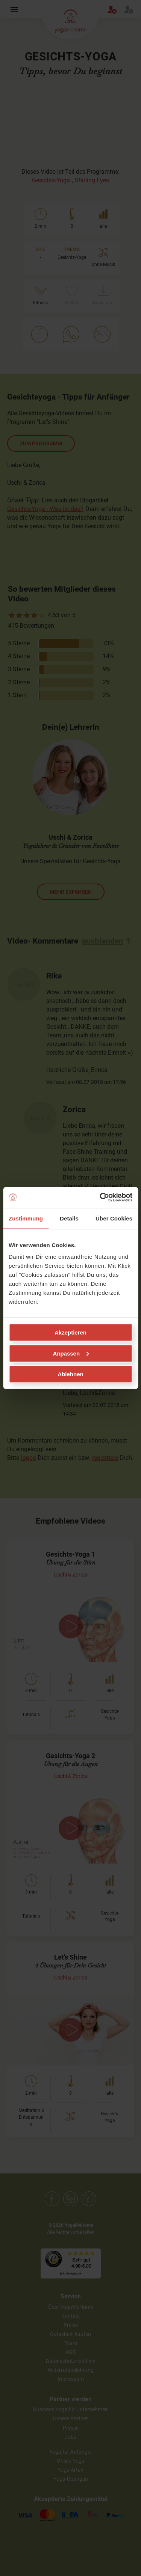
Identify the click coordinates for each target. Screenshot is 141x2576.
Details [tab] (69, 1218)
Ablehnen (70, 1374)
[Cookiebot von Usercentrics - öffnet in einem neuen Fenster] (100, 1197)
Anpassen (71, 1353)
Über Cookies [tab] (114, 1218)
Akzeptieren (70, 1332)
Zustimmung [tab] (26, 1218)
